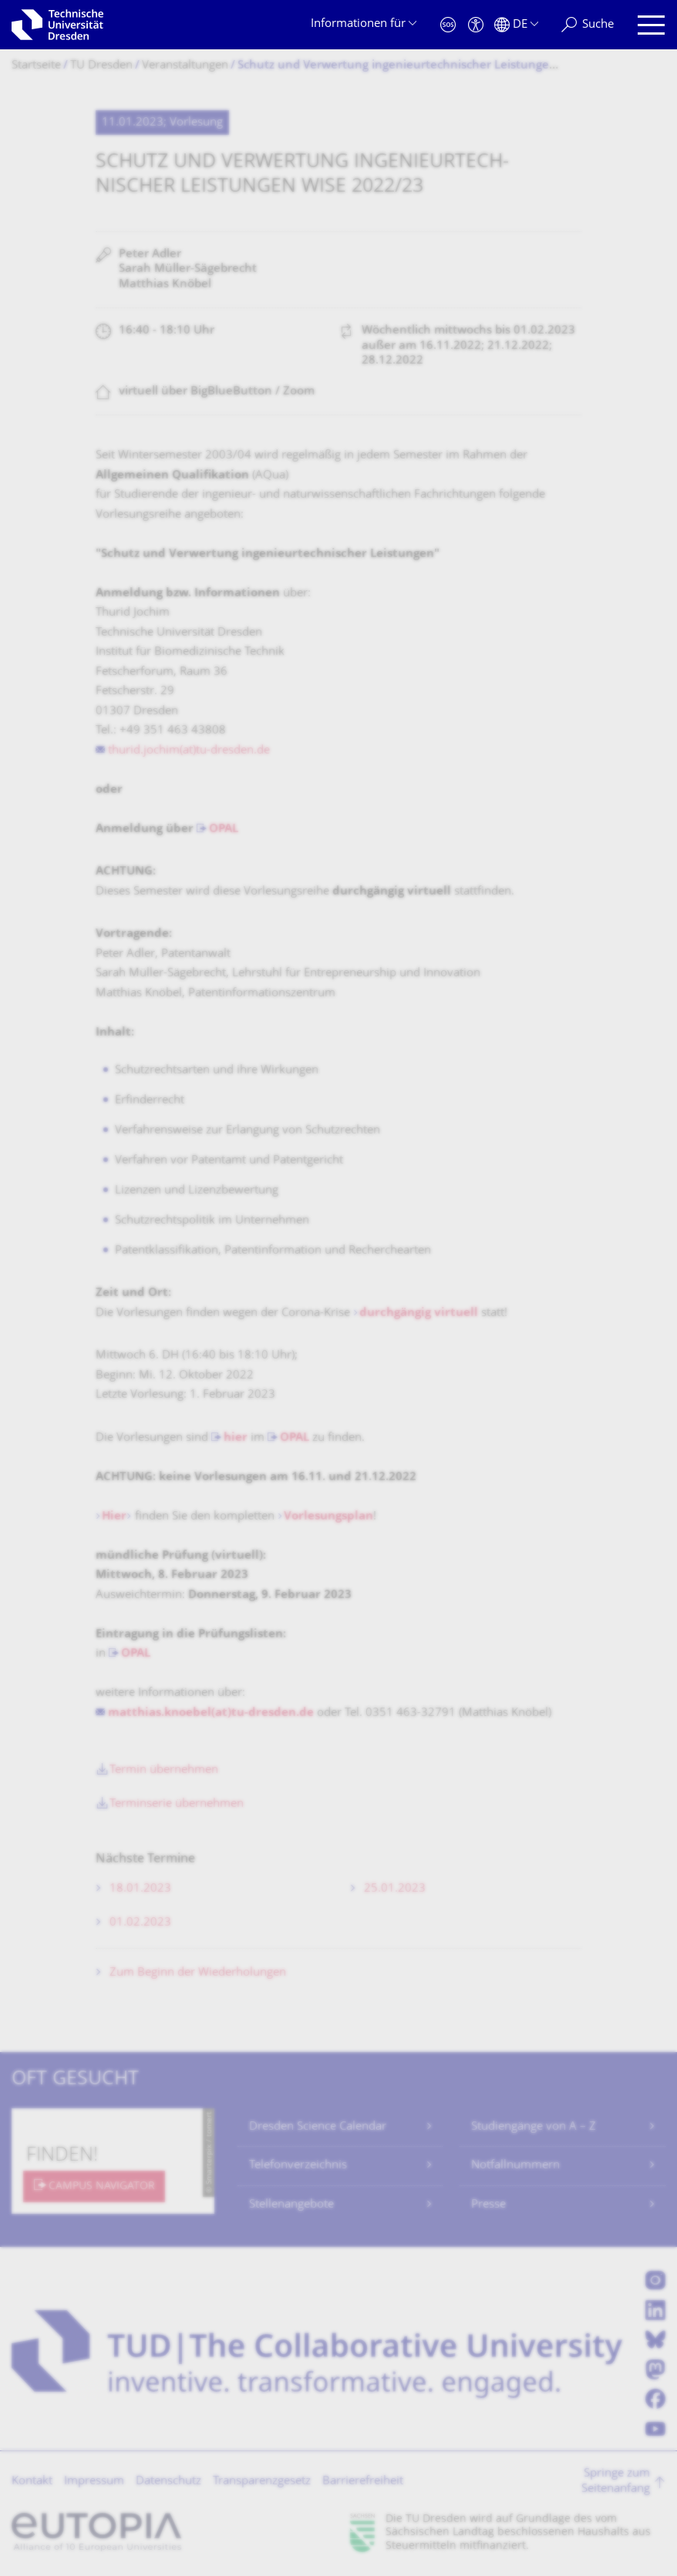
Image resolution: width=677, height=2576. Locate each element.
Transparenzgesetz (262, 2481)
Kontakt (32, 2481)
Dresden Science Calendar (317, 2127)
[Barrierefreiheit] (475, 25)
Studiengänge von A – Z (533, 2127)
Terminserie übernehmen (176, 1804)
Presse (488, 2205)
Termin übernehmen (163, 1770)
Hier (114, 1517)
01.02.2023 (140, 1923)
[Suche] (587, 25)
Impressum (94, 2481)
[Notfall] (448, 25)
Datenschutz (168, 2481)
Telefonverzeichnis (298, 2165)
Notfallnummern (515, 2165)
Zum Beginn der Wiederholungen (197, 1973)
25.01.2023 (395, 1889)
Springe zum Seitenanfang (615, 2481)
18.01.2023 (140, 1889)
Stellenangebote (291, 2205)
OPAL (223, 829)
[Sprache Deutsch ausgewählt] (516, 25)
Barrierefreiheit (362, 2481)
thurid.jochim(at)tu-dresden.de (189, 751)
